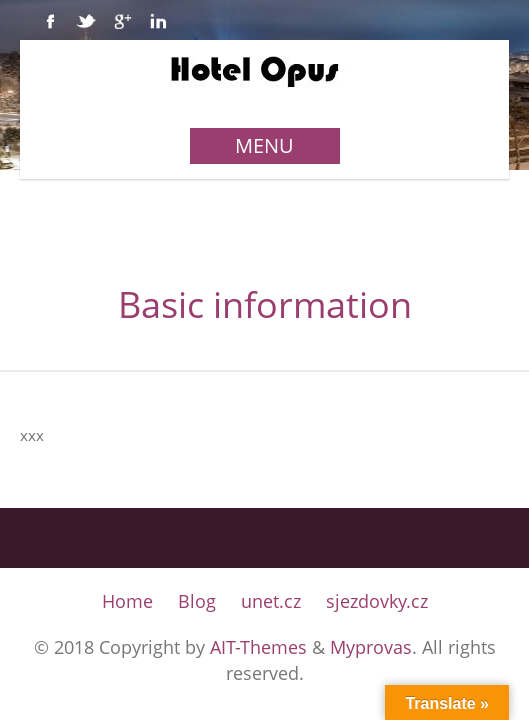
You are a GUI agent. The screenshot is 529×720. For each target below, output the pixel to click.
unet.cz (271, 601)
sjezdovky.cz (377, 601)
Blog (197, 601)
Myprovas (371, 647)
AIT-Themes (258, 647)
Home (127, 601)
